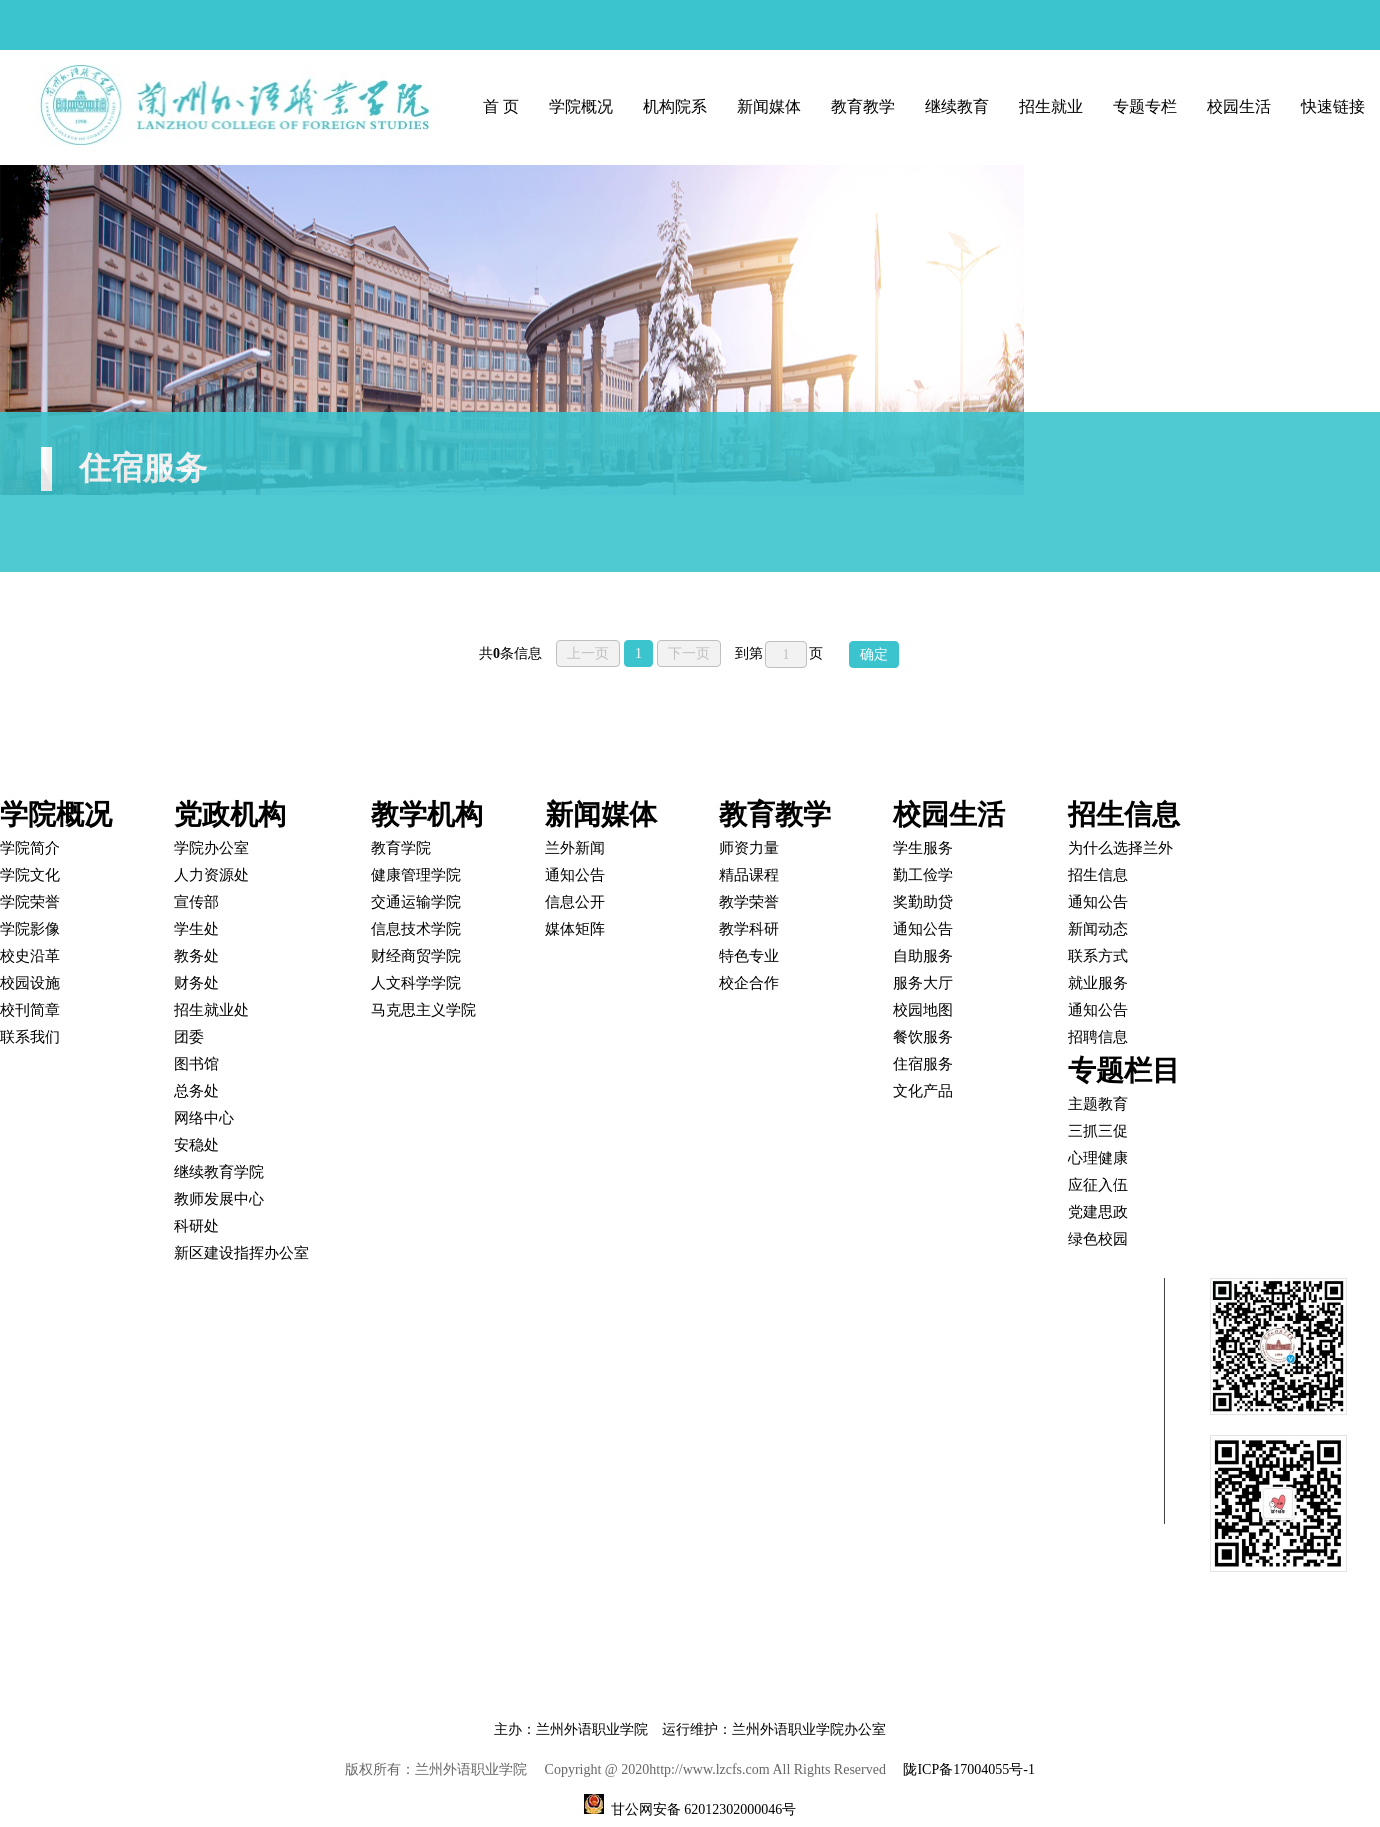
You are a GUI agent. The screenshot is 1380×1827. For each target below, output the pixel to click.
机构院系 (675, 106)
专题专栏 (1145, 106)
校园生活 (1239, 106)
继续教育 (957, 106)
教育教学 (863, 106)
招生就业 (1051, 106)
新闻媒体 (769, 106)
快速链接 (1333, 106)
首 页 (501, 106)
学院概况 (581, 106)
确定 (874, 654)
